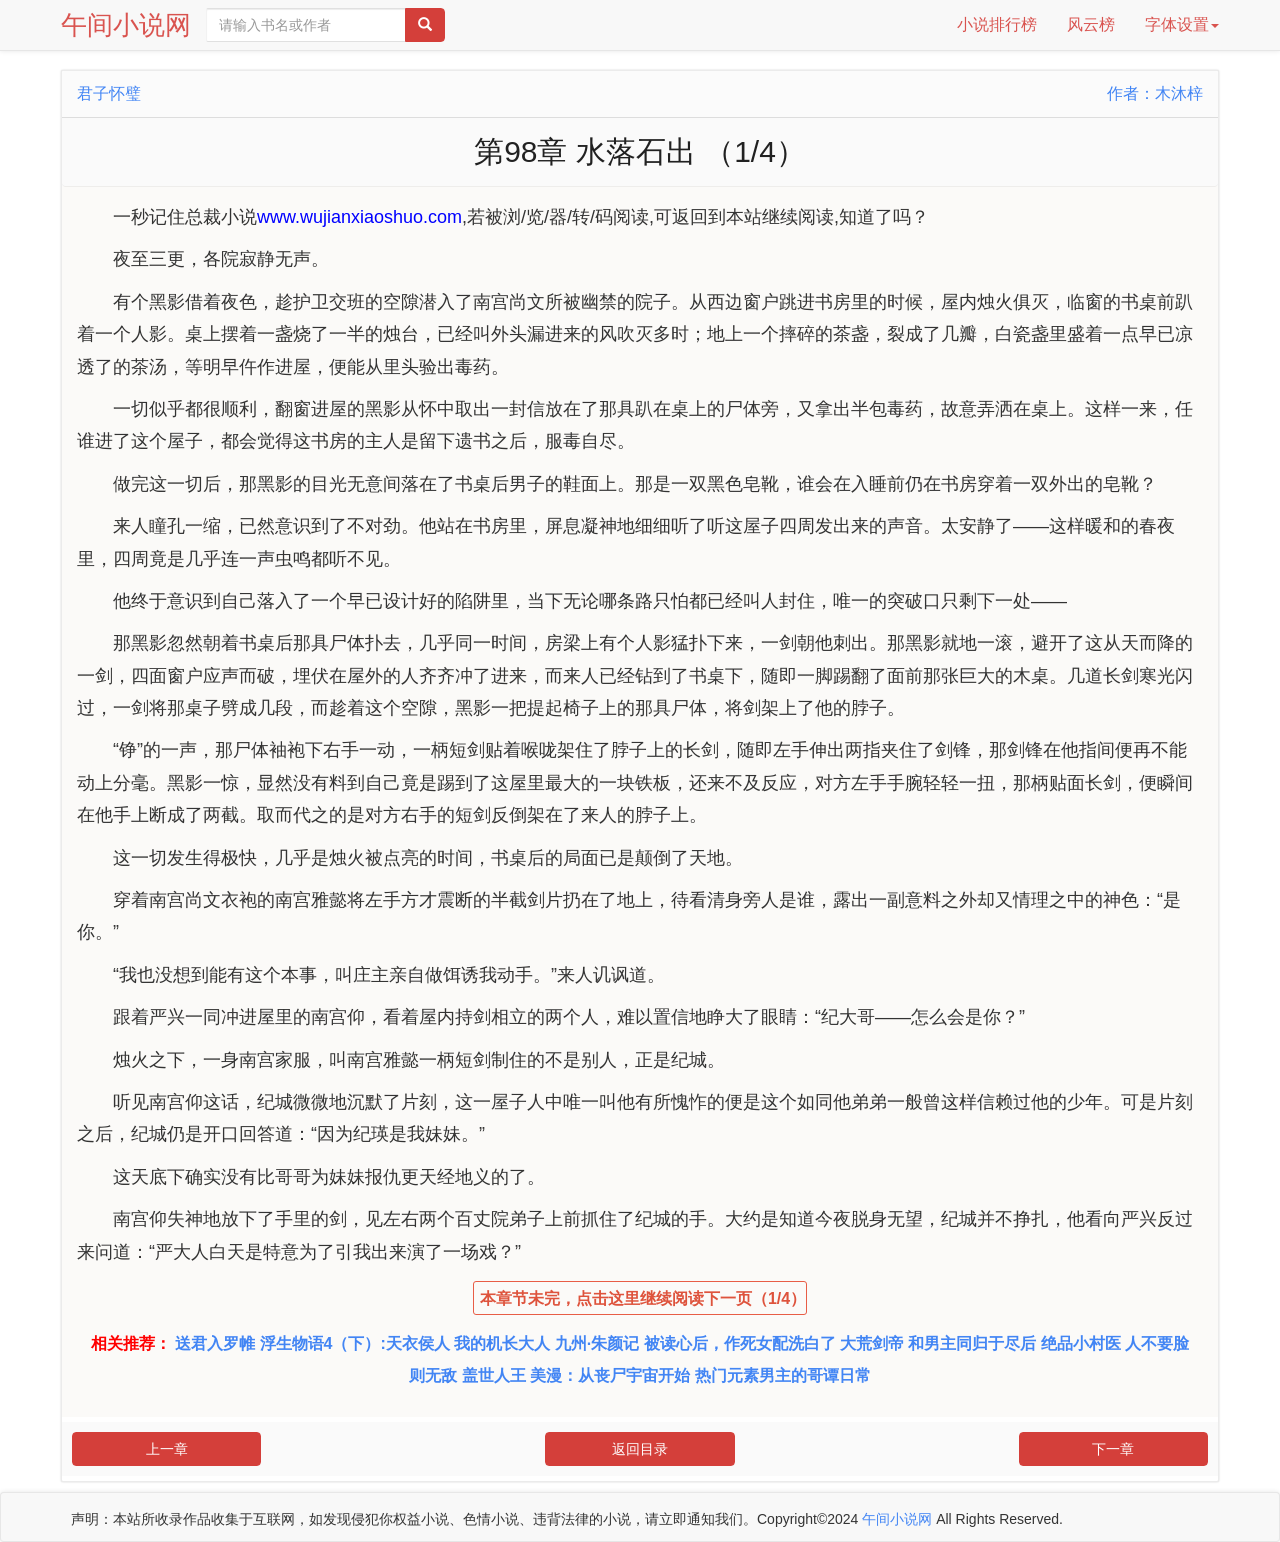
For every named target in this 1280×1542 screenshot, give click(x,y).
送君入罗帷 (215, 1343)
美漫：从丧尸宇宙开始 (610, 1375)
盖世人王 (494, 1375)
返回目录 (640, 1449)
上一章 (167, 1449)
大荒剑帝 (872, 1343)
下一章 (1113, 1449)
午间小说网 (126, 25)
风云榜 (1091, 24)
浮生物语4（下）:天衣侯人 (355, 1343)
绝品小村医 (1081, 1343)
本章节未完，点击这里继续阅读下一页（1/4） (643, 1298)
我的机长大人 (502, 1343)
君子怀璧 (109, 93)
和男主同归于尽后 (972, 1343)
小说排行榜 (997, 24)
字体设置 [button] (1182, 24)
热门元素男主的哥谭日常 (783, 1375)
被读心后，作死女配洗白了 (740, 1343)
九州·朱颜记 (597, 1343)
